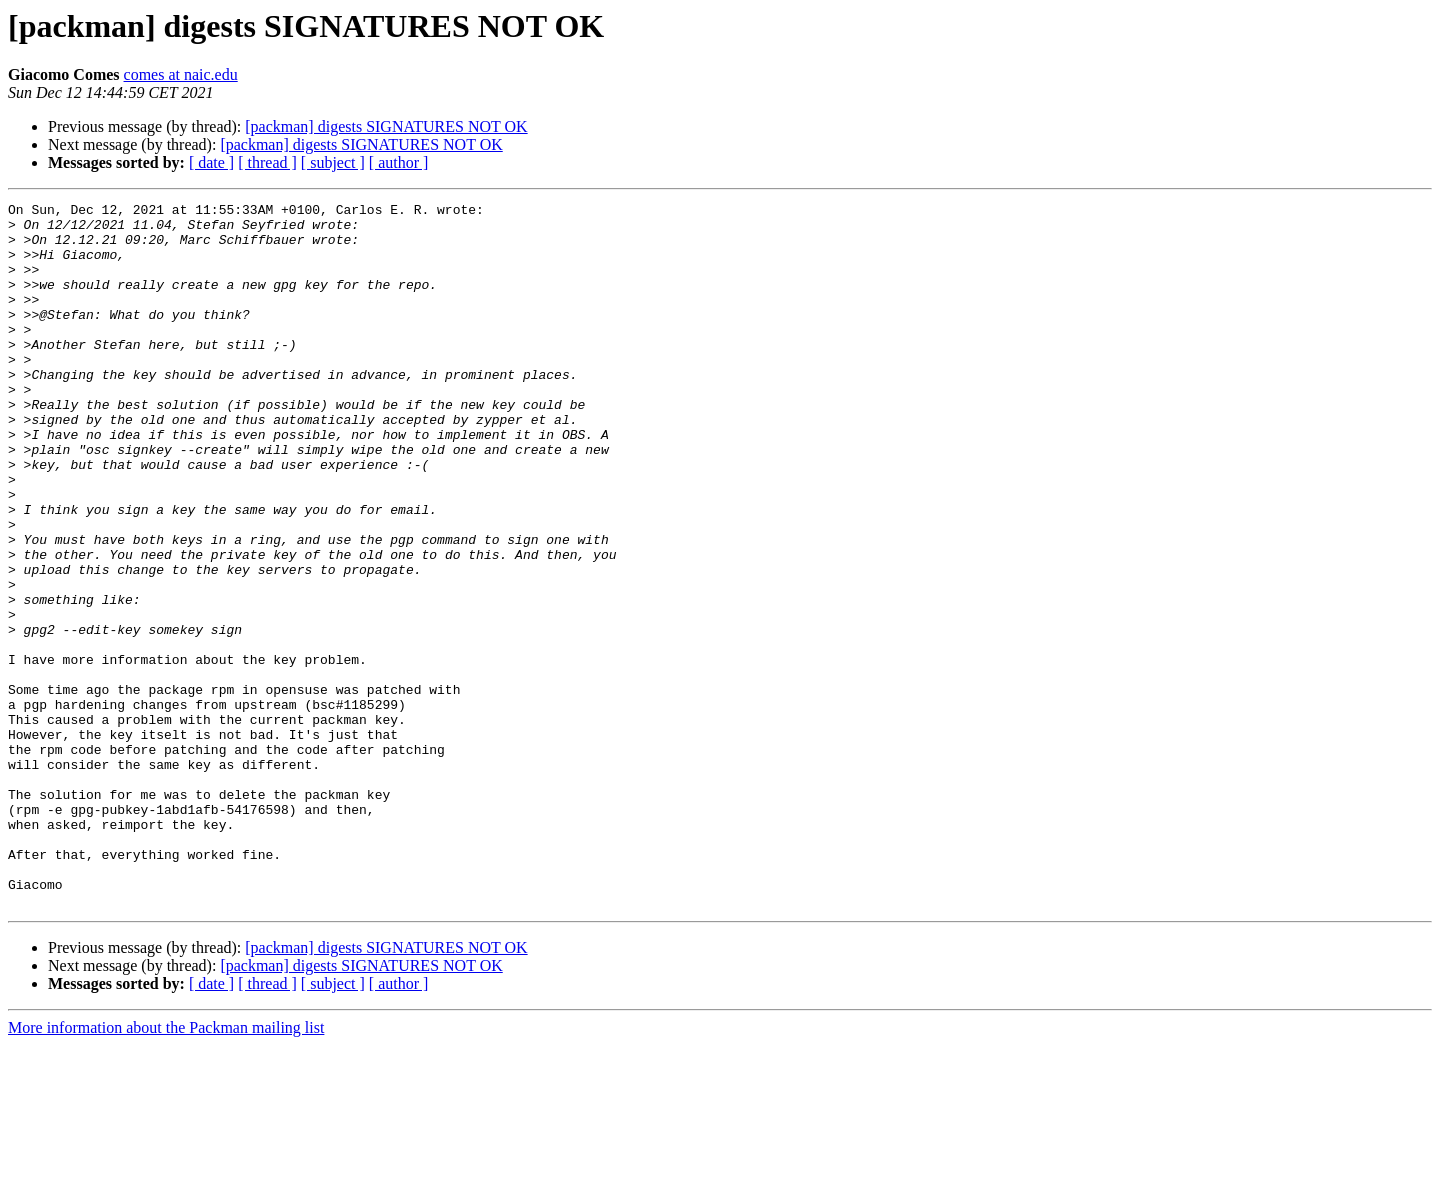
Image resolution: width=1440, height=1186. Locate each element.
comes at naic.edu (181, 74)
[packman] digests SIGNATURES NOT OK (386, 126)
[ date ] (211, 162)
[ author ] (399, 162)
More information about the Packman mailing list (166, 1168)
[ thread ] (267, 162)
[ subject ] (333, 162)
